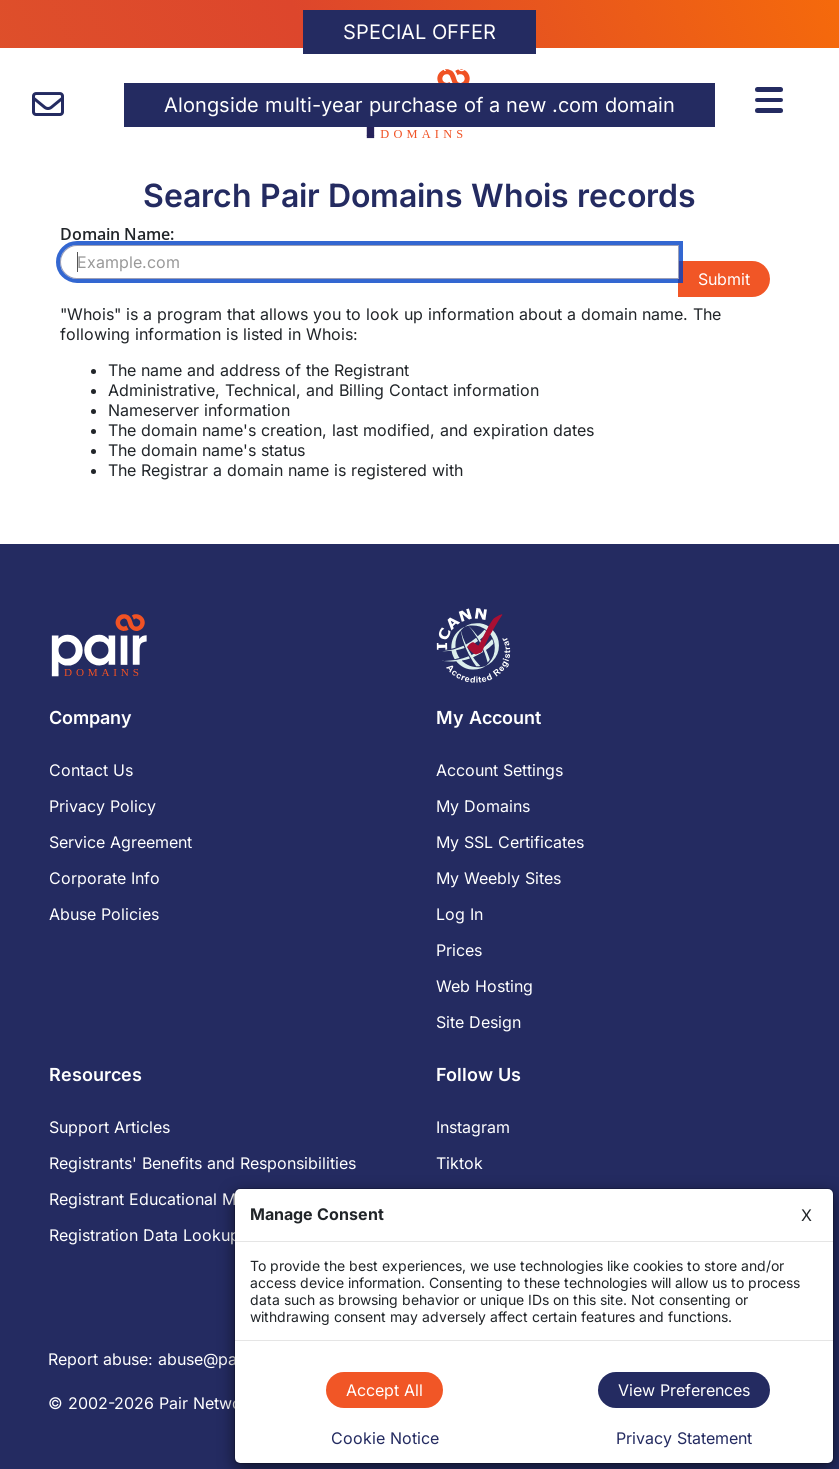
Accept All (384, 1390)
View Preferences (684, 1390)
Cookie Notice (385, 1438)
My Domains (483, 806)
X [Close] (806, 1215)
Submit (724, 279)
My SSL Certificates (510, 842)
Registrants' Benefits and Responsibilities (202, 1163)
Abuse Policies (104, 914)
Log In (459, 914)
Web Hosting (484, 986)
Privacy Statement (684, 1438)
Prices (459, 950)
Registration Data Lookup (144, 1235)
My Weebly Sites (498, 878)
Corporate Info (104, 878)
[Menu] (772, 97)
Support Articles (109, 1127)
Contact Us (91, 770)
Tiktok (459, 1163)
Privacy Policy (102, 806)
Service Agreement (120, 842)
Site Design (478, 1022)
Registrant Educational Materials (169, 1199)
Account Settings (499, 770)
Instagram (473, 1127)
